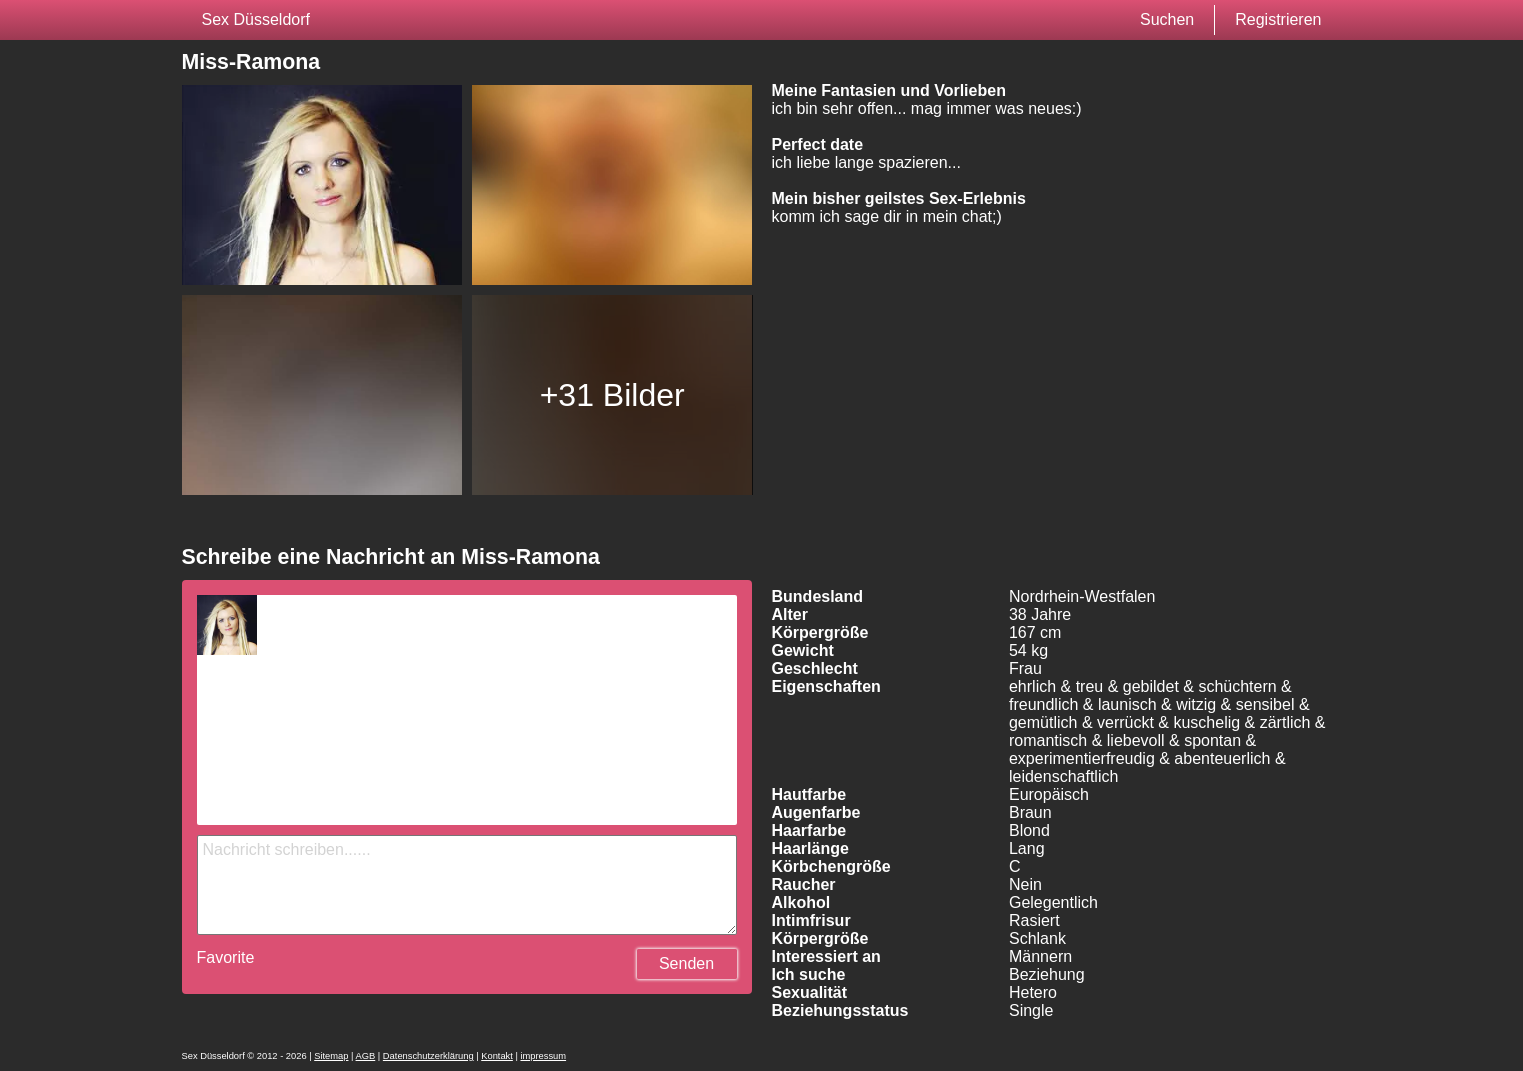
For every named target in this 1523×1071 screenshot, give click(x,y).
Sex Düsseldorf (256, 19)
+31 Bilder (612, 395)
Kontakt (497, 1056)
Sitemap (331, 1056)
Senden (686, 963)
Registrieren (1278, 19)
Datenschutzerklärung (428, 1056)
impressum (543, 1056)
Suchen (1167, 19)
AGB (366, 1056)
